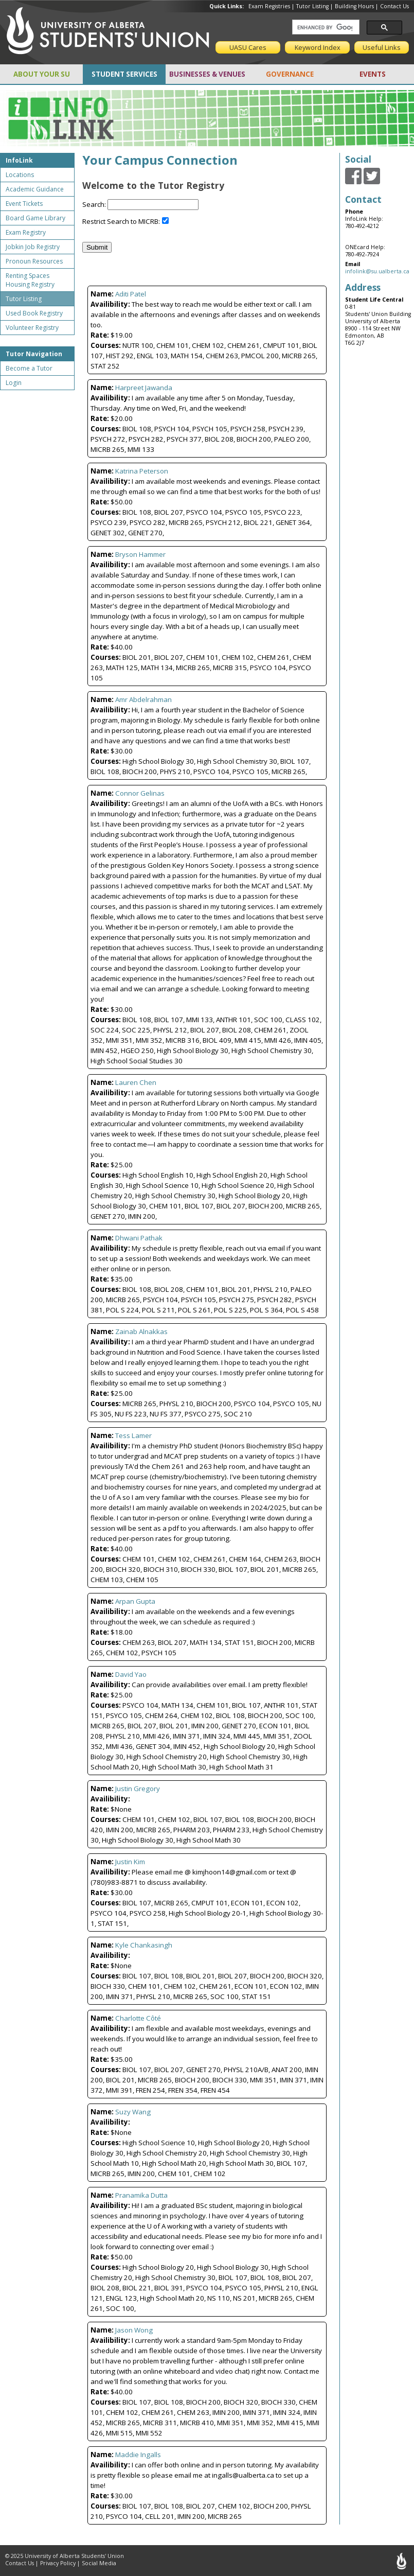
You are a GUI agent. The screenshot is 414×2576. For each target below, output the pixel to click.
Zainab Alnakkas (141, 1331)
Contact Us (394, 6)
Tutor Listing (312, 6)
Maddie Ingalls (138, 2454)
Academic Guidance (35, 189)
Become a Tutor (29, 368)
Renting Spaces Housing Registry (30, 280)
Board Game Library (35, 218)
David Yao (131, 1674)
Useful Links (382, 47)
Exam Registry (26, 232)
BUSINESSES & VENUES (207, 74)
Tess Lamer (133, 1435)
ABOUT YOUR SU (41, 74)
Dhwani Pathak (139, 1237)
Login (14, 382)
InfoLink (19, 160)
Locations (20, 174)
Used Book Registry (34, 313)
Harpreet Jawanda (143, 387)
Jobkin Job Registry (33, 246)
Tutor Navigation (34, 353)
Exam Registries (269, 6)
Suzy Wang (133, 2111)
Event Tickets (24, 203)
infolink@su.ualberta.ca (377, 271)
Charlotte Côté (138, 2018)
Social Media (99, 2563)
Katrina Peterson (141, 471)
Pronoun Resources (34, 261)
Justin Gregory (137, 1788)
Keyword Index (317, 47)
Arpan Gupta (135, 1601)
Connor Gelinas (140, 793)
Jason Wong (134, 2330)
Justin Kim (130, 1861)
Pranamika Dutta (141, 2195)
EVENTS (372, 74)
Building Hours (354, 6)
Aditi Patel (130, 294)
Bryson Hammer (140, 554)
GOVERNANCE (290, 74)
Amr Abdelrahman (143, 699)
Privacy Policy (58, 2563)
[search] (324, 27)
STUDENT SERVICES (124, 74)
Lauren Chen (135, 1082)
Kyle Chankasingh (143, 1945)
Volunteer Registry (32, 327)
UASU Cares (247, 47)
